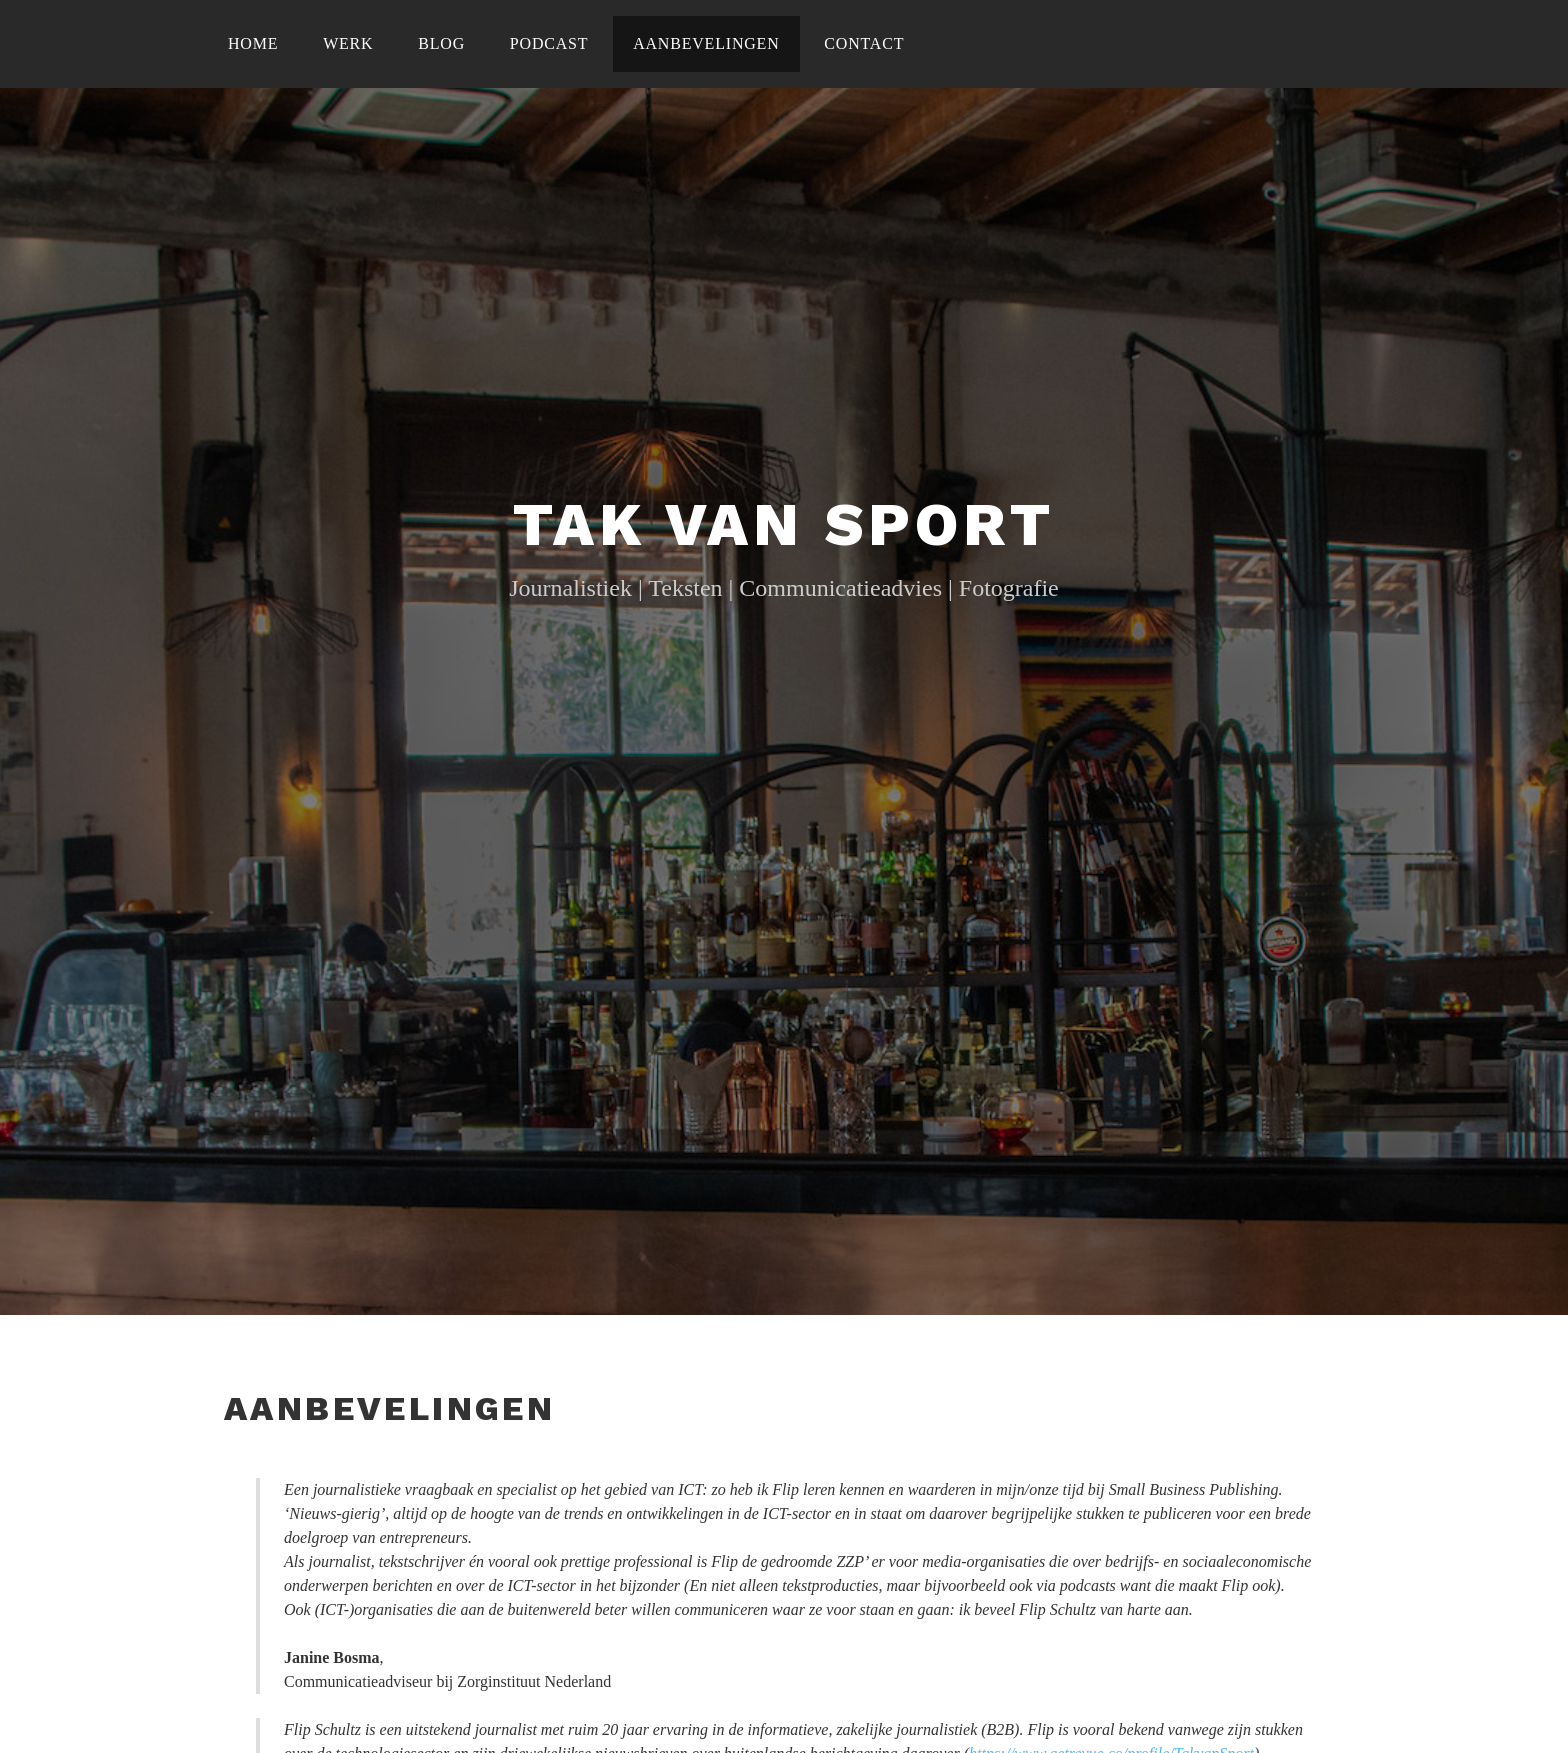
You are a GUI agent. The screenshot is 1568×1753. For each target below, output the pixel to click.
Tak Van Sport (783, 524)
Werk (348, 43)
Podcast (549, 43)
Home (253, 43)
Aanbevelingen (706, 43)
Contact (864, 43)
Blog (441, 43)
